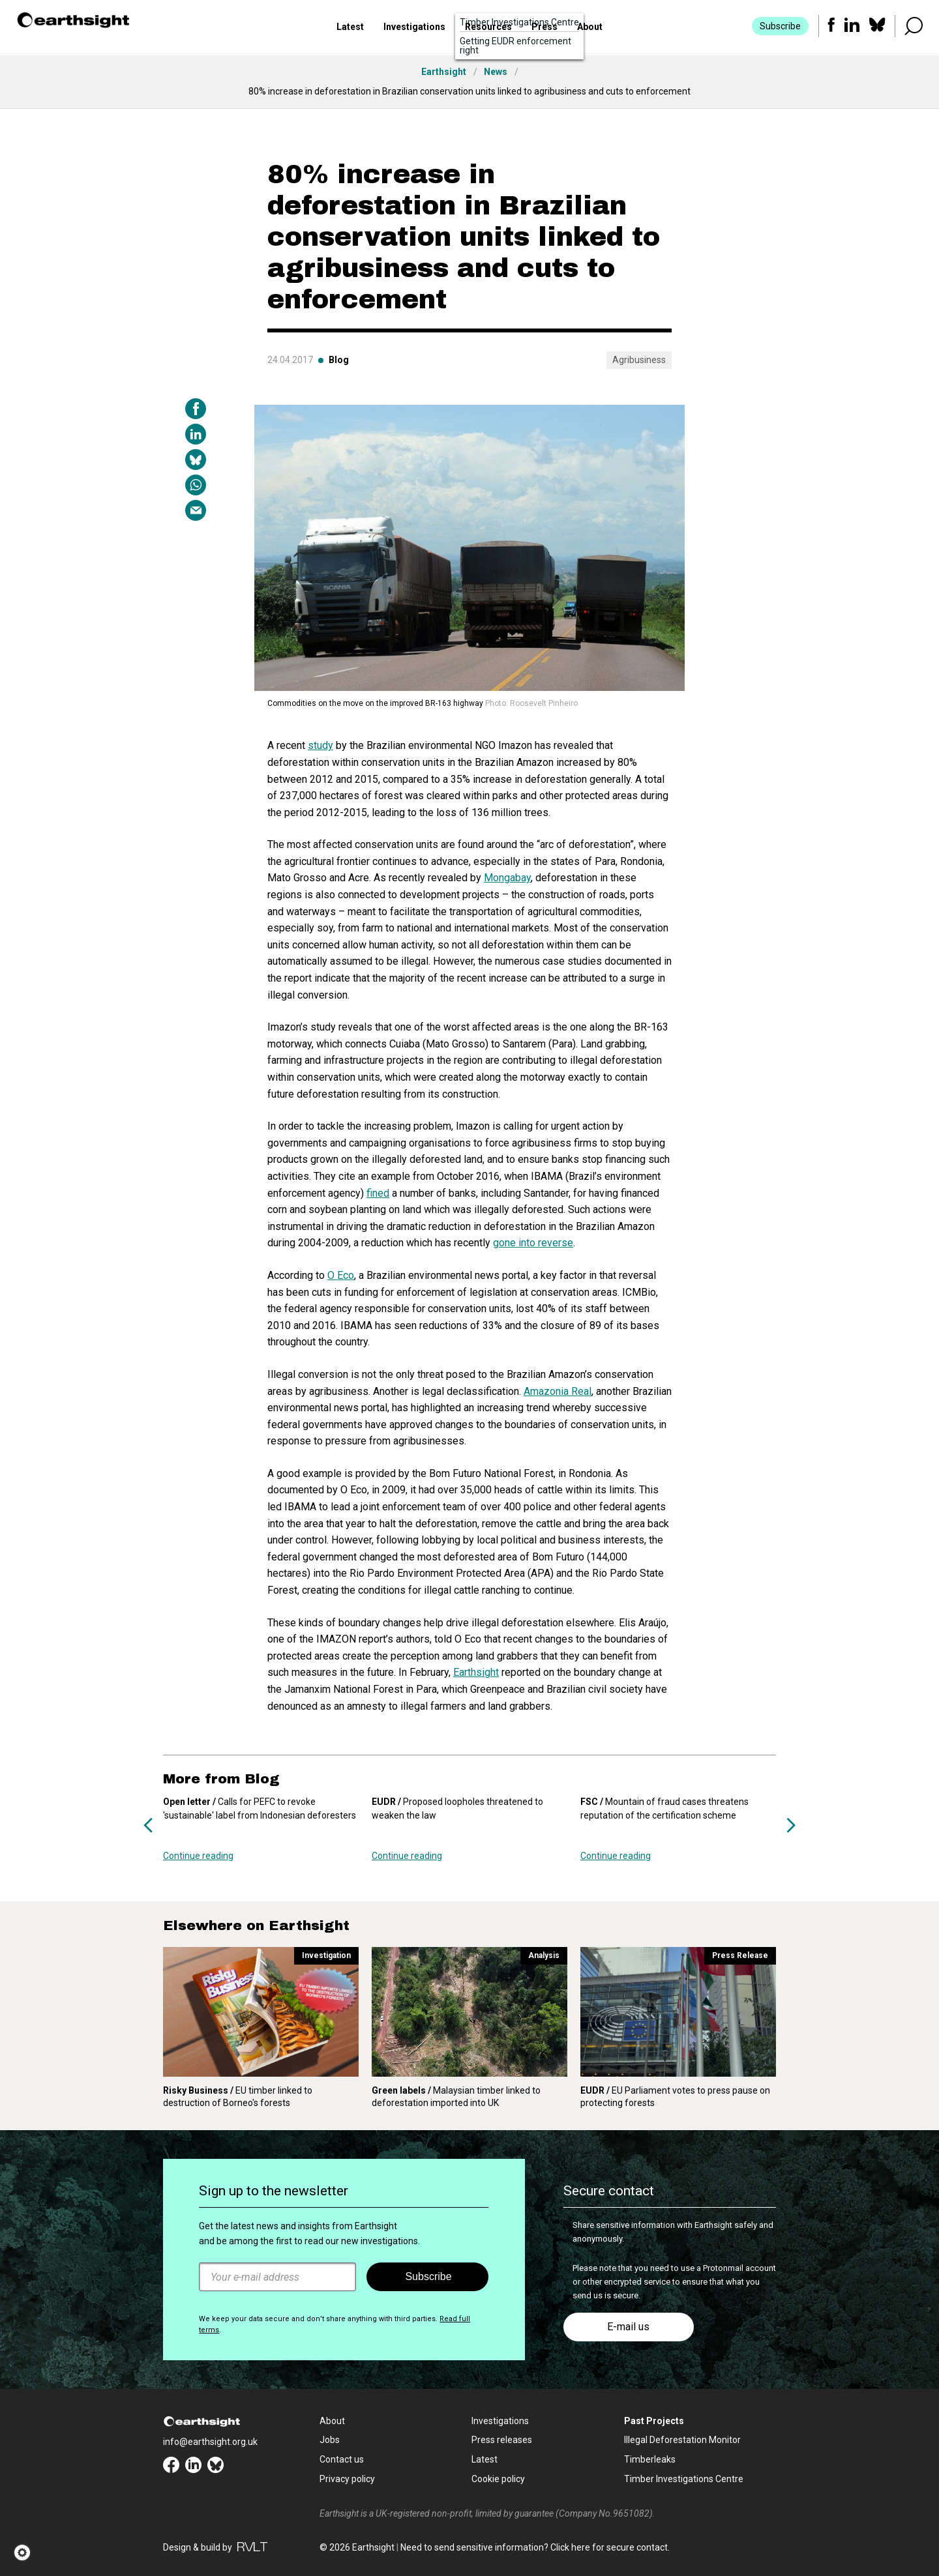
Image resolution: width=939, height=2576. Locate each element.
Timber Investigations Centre (683, 2479)
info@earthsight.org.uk (210, 2442)
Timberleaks (650, 2459)
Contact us (342, 2459)
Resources (488, 28)
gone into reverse (533, 1243)
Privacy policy (347, 2479)
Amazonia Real (557, 1391)
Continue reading (198, 1856)
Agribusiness (639, 360)
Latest (350, 28)
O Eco (340, 1275)
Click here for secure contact (609, 2547)
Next (791, 1825)
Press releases (501, 2440)
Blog (339, 360)
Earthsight (476, 1672)
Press (544, 28)
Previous (148, 1825)
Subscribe (779, 27)
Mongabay (507, 877)
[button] (26, 2552)
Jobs (330, 2440)
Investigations (414, 28)
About (590, 28)
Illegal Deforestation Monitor (682, 2440)
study (320, 745)
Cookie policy (498, 2479)
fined (377, 1193)
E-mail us (628, 2326)
